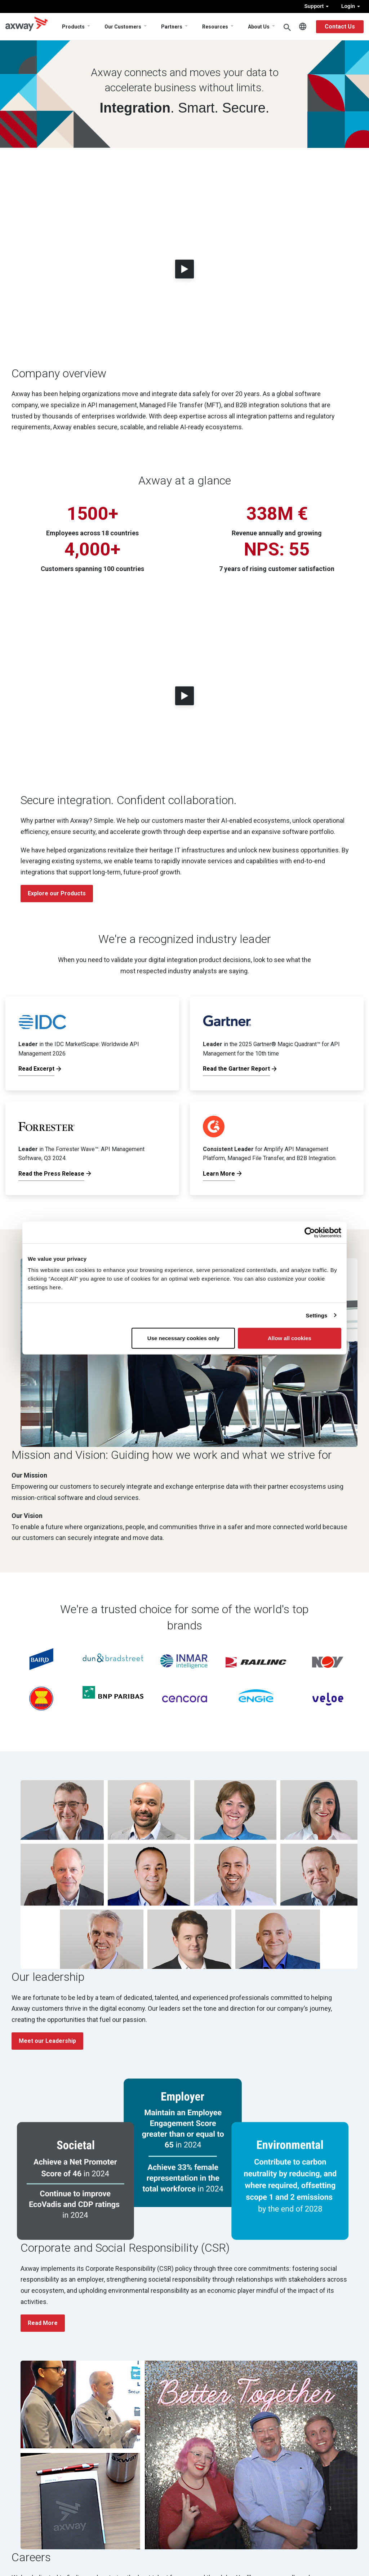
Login (350, 6)
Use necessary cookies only (183, 1338)
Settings (317, 1315)
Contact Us (340, 26)
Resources (215, 27)
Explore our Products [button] (57, 893)
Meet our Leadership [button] (47, 2040)
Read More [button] (43, 2323)
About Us (259, 27)
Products (73, 27)
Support (316, 6)
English (302, 26)
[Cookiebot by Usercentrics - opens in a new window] (309, 1232)
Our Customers (123, 27)
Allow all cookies (289, 1338)
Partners (171, 27)
